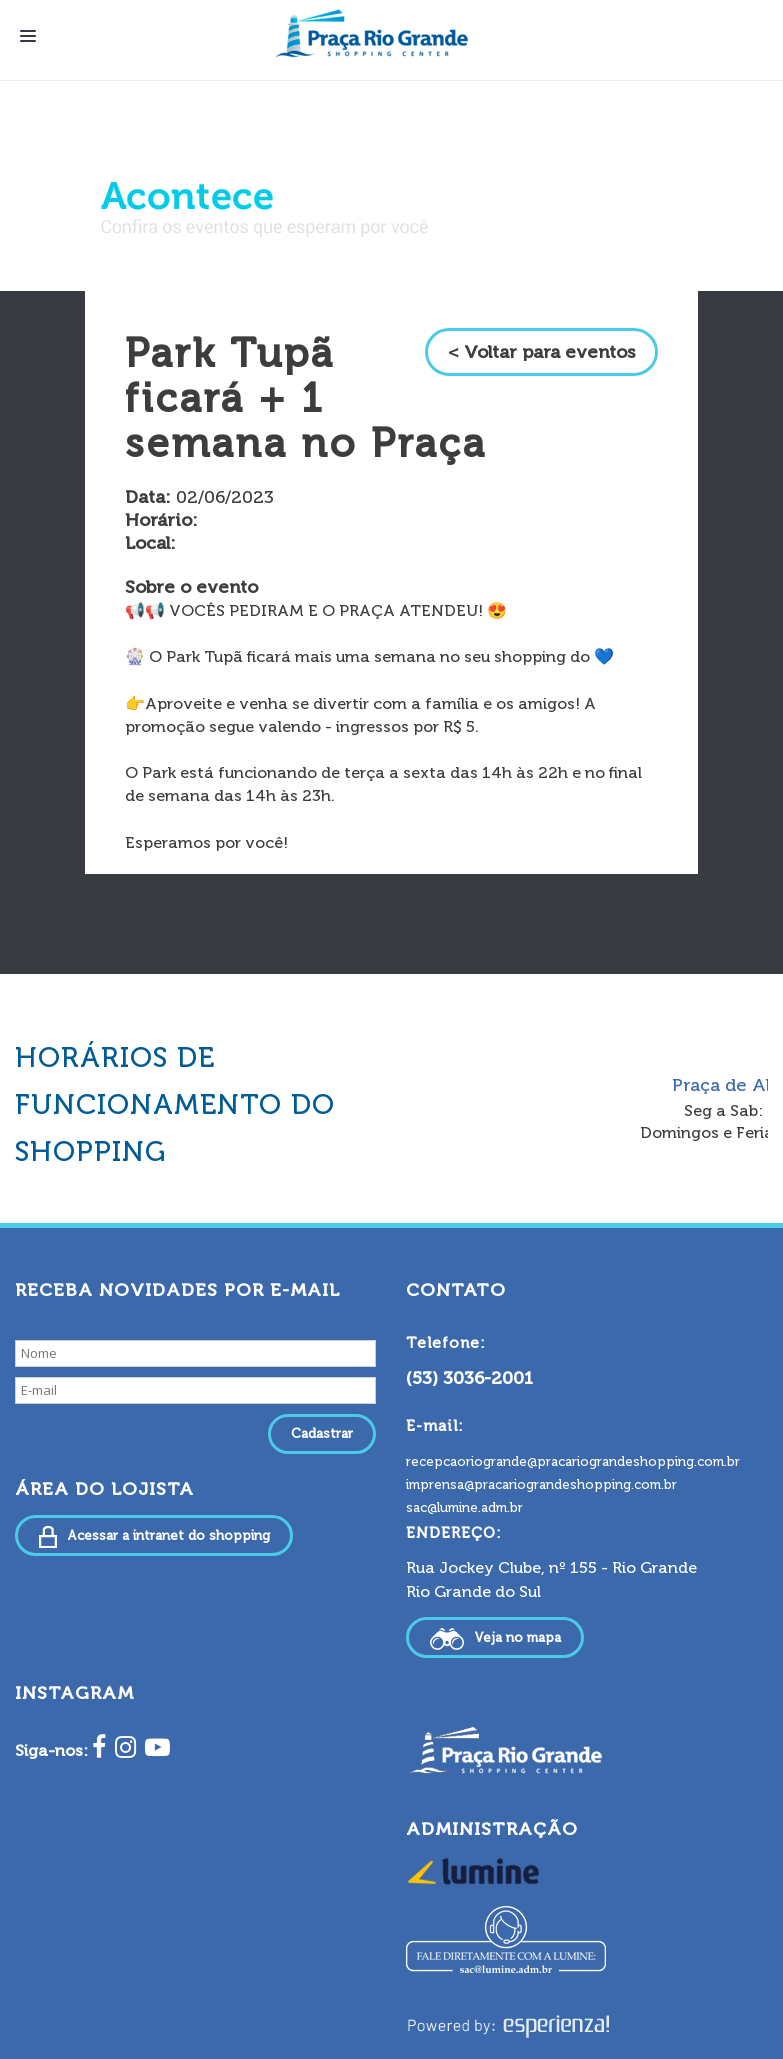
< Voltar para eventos (541, 352)
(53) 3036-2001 (469, 1378)
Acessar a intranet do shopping (154, 1537)
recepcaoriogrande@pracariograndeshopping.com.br (573, 1461)
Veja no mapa (495, 1639)
